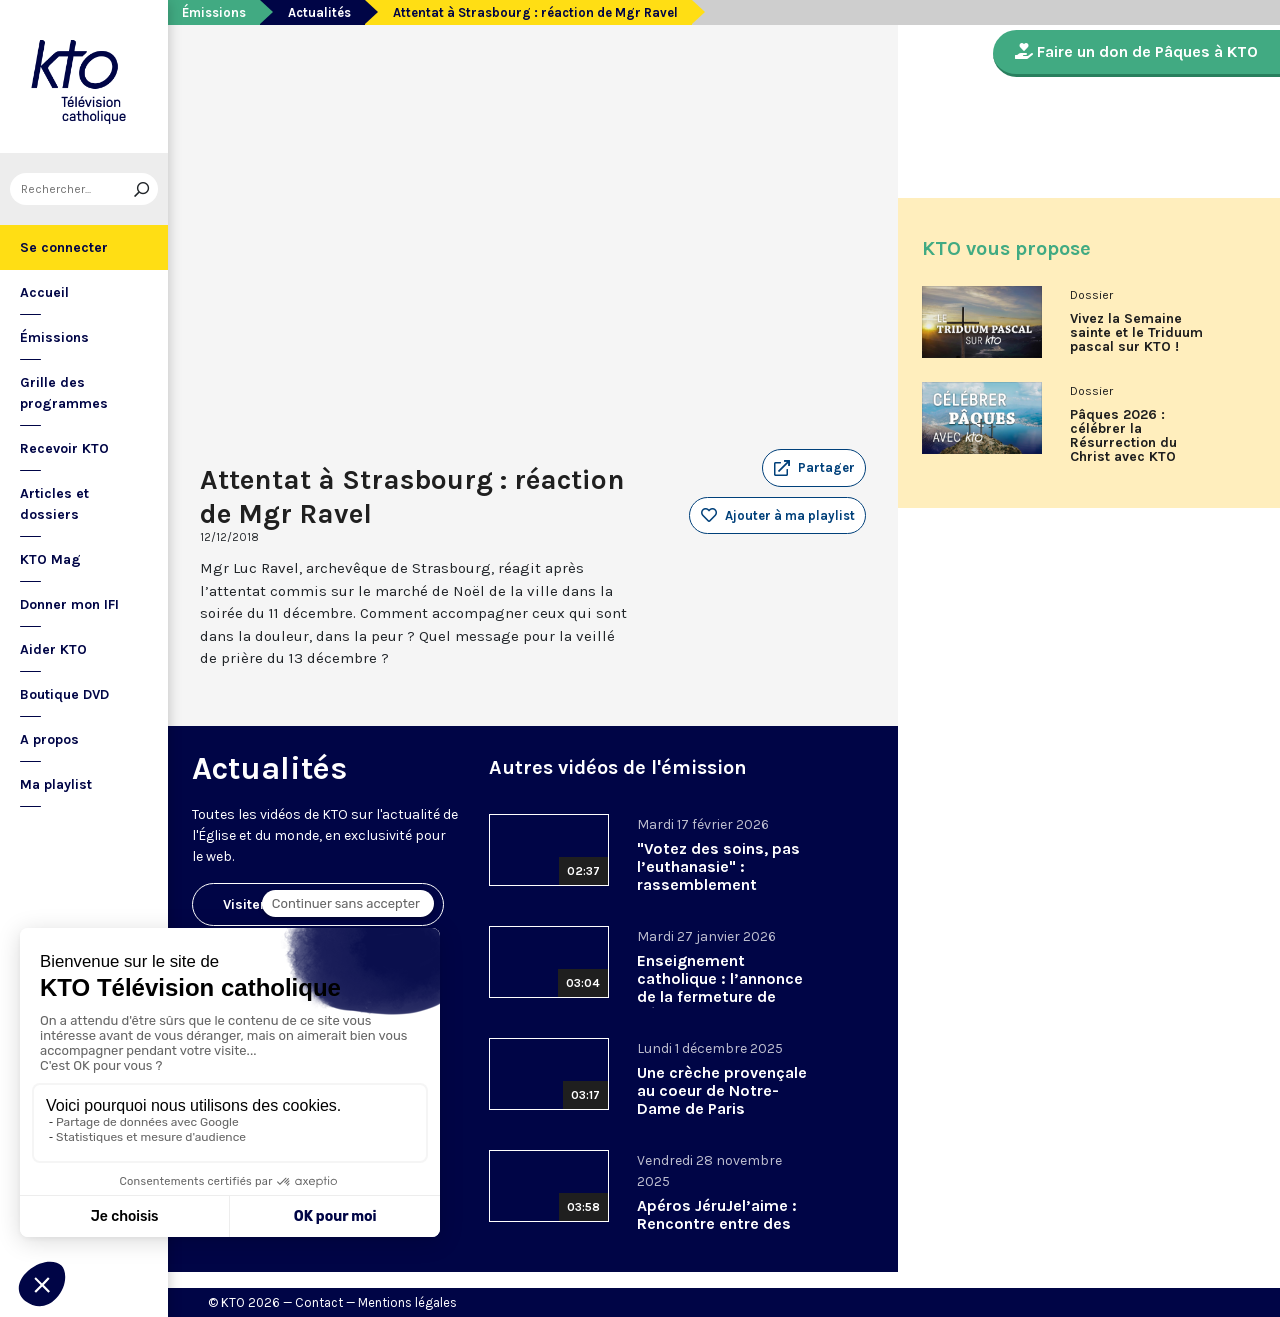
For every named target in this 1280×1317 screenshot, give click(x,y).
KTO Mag (50, 559)
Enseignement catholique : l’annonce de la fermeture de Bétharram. (720, 987)
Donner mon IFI (69, 604)
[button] (814, 468)
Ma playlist (56, 784)
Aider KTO (53, 649)
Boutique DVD (64, 694)
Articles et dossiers (54, 504)
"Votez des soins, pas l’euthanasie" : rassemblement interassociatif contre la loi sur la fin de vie (719, 884)
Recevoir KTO (64, 448)
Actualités (319, 12)
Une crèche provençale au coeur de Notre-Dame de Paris (722, 1090)
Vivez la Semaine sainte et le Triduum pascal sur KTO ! (1136, 333)
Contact (319, 1302)
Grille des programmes (64, 393)
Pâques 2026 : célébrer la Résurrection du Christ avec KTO (1123, 436)
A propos (49, 739)
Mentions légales (407, 1302)
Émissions (54, 337)
